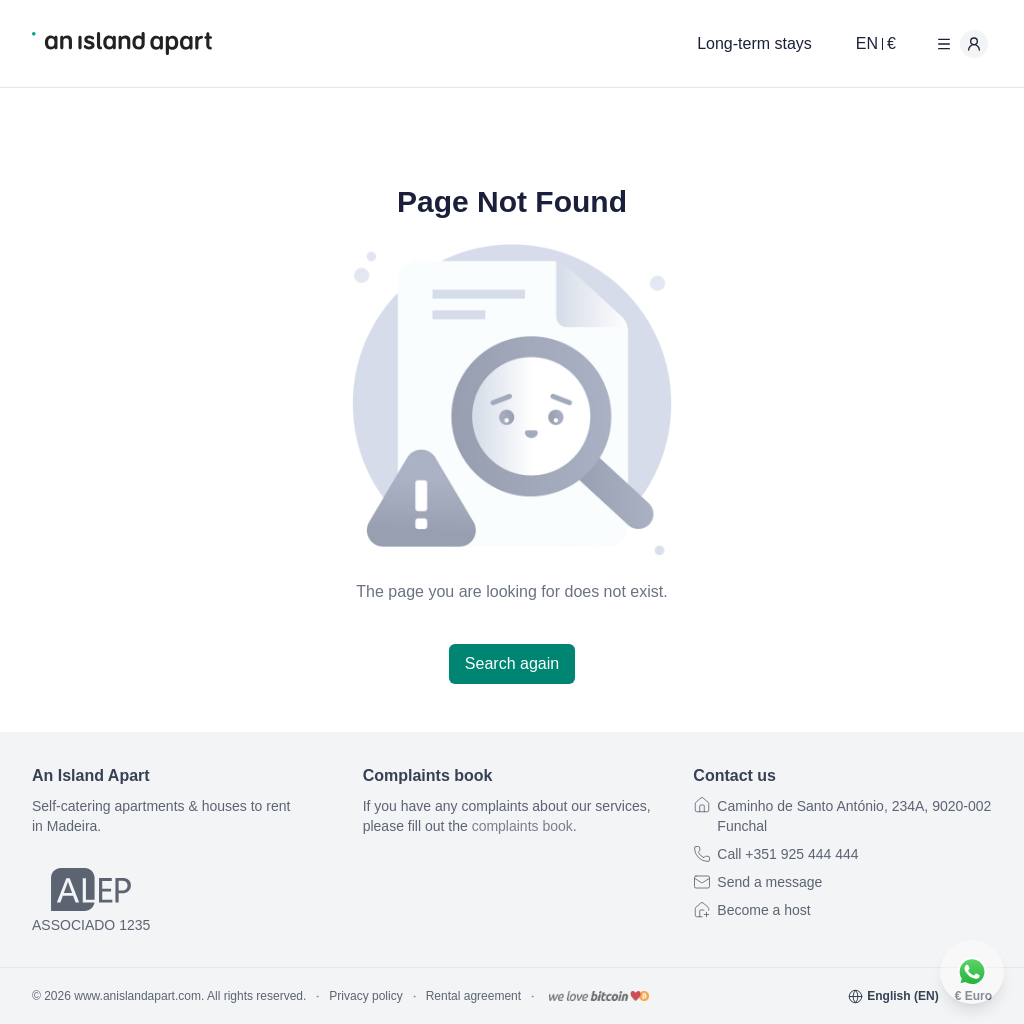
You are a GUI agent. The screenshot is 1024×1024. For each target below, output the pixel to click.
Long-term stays (754, 43)
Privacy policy (365, 996)
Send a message (769, 882)
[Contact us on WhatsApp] (972, 972)
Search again (512, 663)
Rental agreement (473, 996)
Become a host (763, 910)
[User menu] (958, 44)
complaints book (522, 826)
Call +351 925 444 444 (787, 854)
